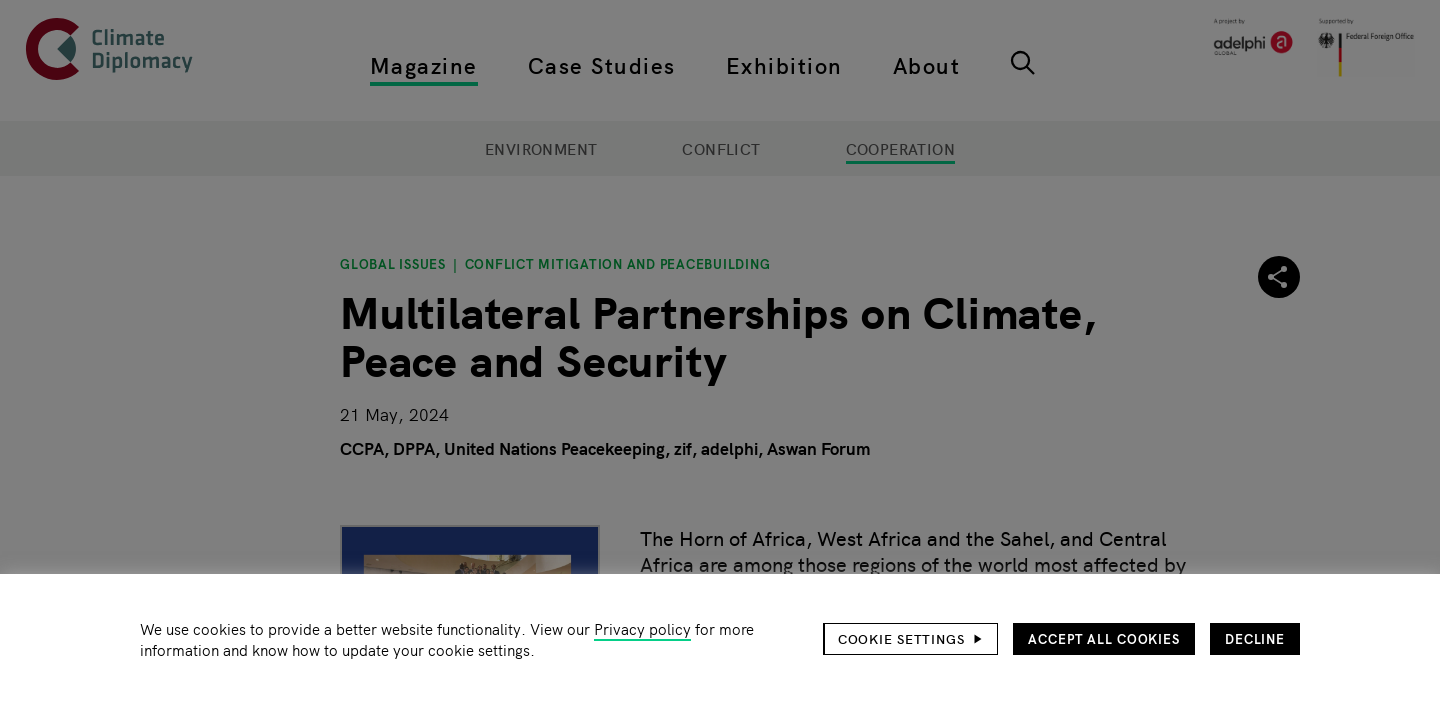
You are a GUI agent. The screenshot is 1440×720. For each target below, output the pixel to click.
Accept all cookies (1104, 638)
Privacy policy (642, 628)
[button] (911, 639)
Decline (1255, 638)
